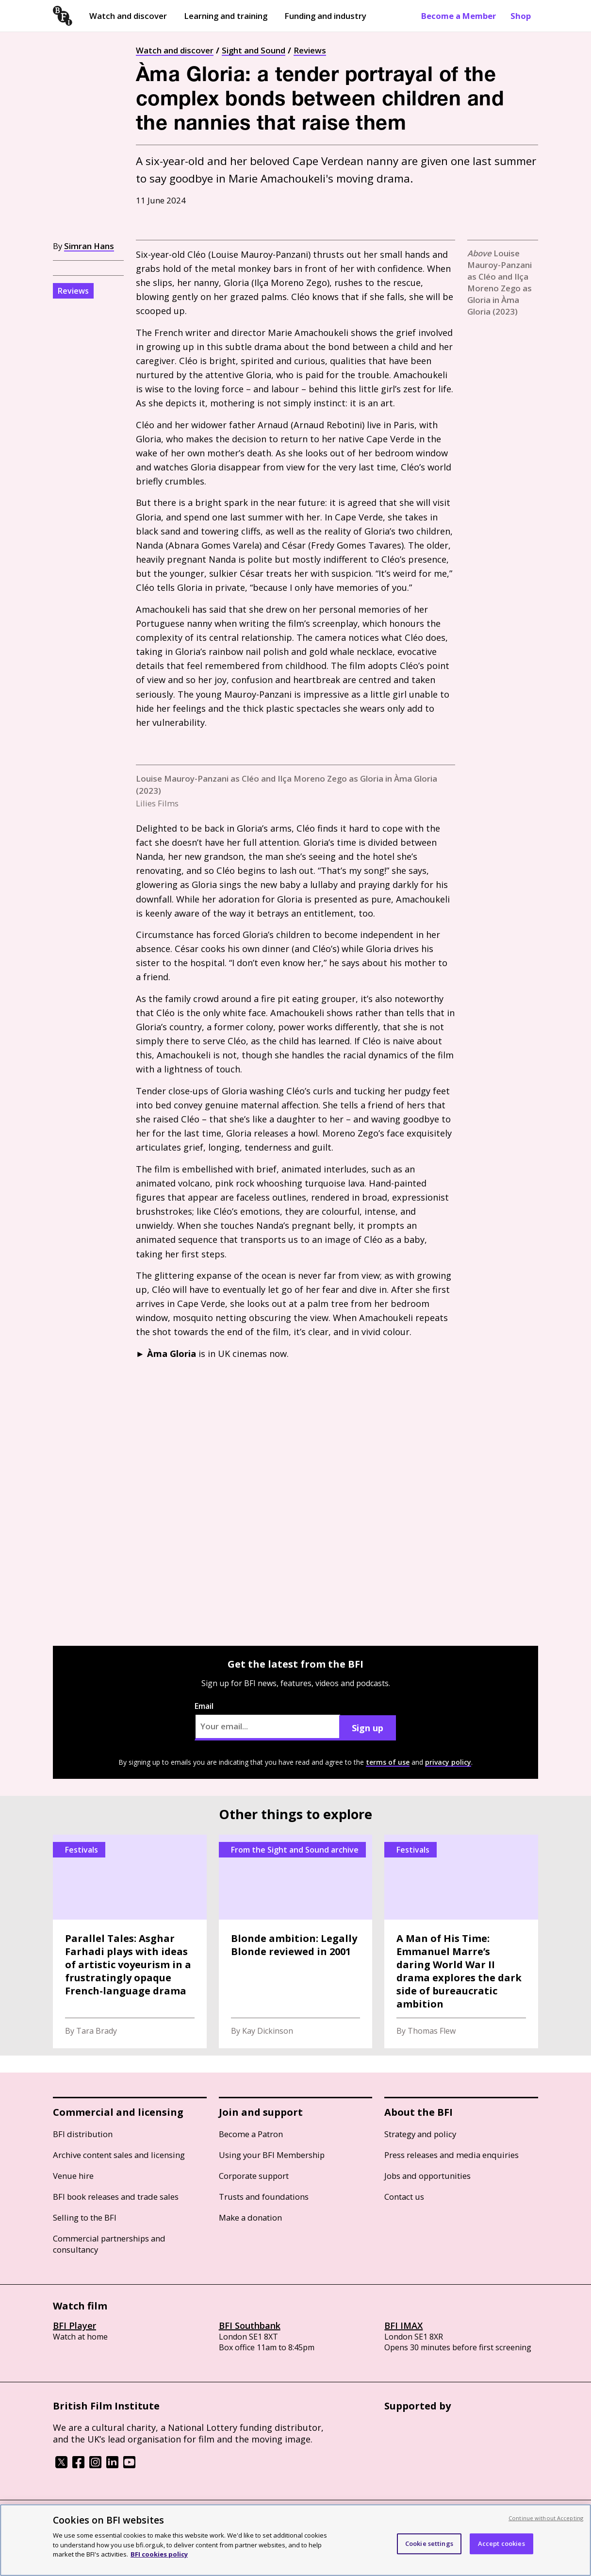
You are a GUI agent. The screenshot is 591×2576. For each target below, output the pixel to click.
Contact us (404, 2196)
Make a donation (250, 2217)
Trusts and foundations (264, 2196)
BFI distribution (83, 2134)
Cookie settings (429, 2543)
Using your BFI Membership (272, 2154)
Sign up (367, 1728)
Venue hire (73, 2175)
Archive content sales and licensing (119, 2154)
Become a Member (458, 15)
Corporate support (254, 2175)
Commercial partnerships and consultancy (109, 2244)
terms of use (388, 1762)
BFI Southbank (249, 2325)
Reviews (310, 50)
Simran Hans (89, 245)
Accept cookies (501, 2543)
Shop (520, 15)
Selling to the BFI (84, 2217)
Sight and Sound (253, 50)
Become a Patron (251, 2134)
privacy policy (448, 1762)
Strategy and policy (420, 2134)
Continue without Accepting (546, 2518)
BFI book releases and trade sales (116, 2196)
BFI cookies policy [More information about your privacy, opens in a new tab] (159, 2554)
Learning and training (225, 15)
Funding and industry (325, 15)
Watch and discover (128, 15)
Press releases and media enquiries (451, 2154)
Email (267, 1720)
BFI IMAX (403, 2325)
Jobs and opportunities (427, 2175)
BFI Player (74, 2325)
